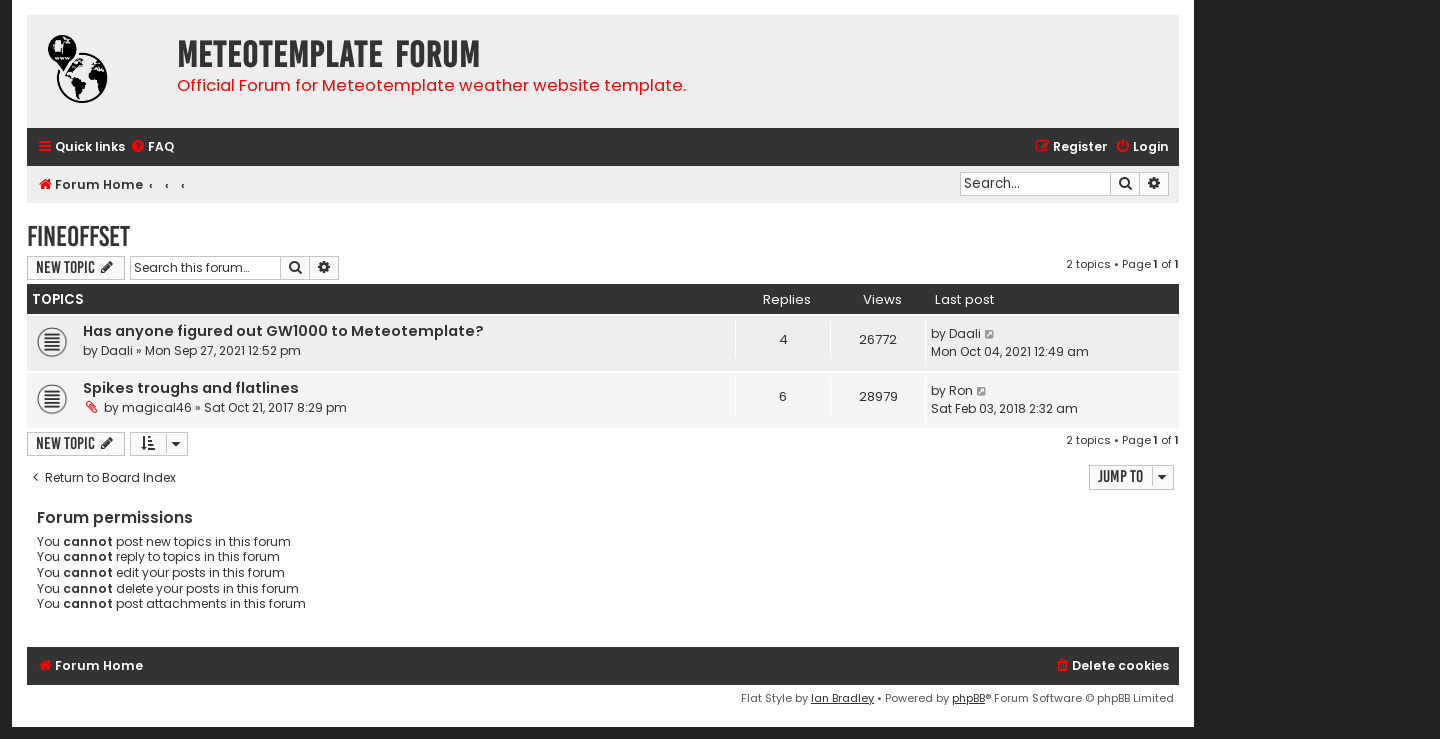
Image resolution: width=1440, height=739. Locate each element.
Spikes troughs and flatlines (191, 388)
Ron (961, 390)
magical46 (157, 407)
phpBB (968, 698)
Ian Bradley (842, 698)
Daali (117, 350)
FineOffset (78, 236)
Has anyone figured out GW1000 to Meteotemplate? (283, 331)
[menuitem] (152, 147)
